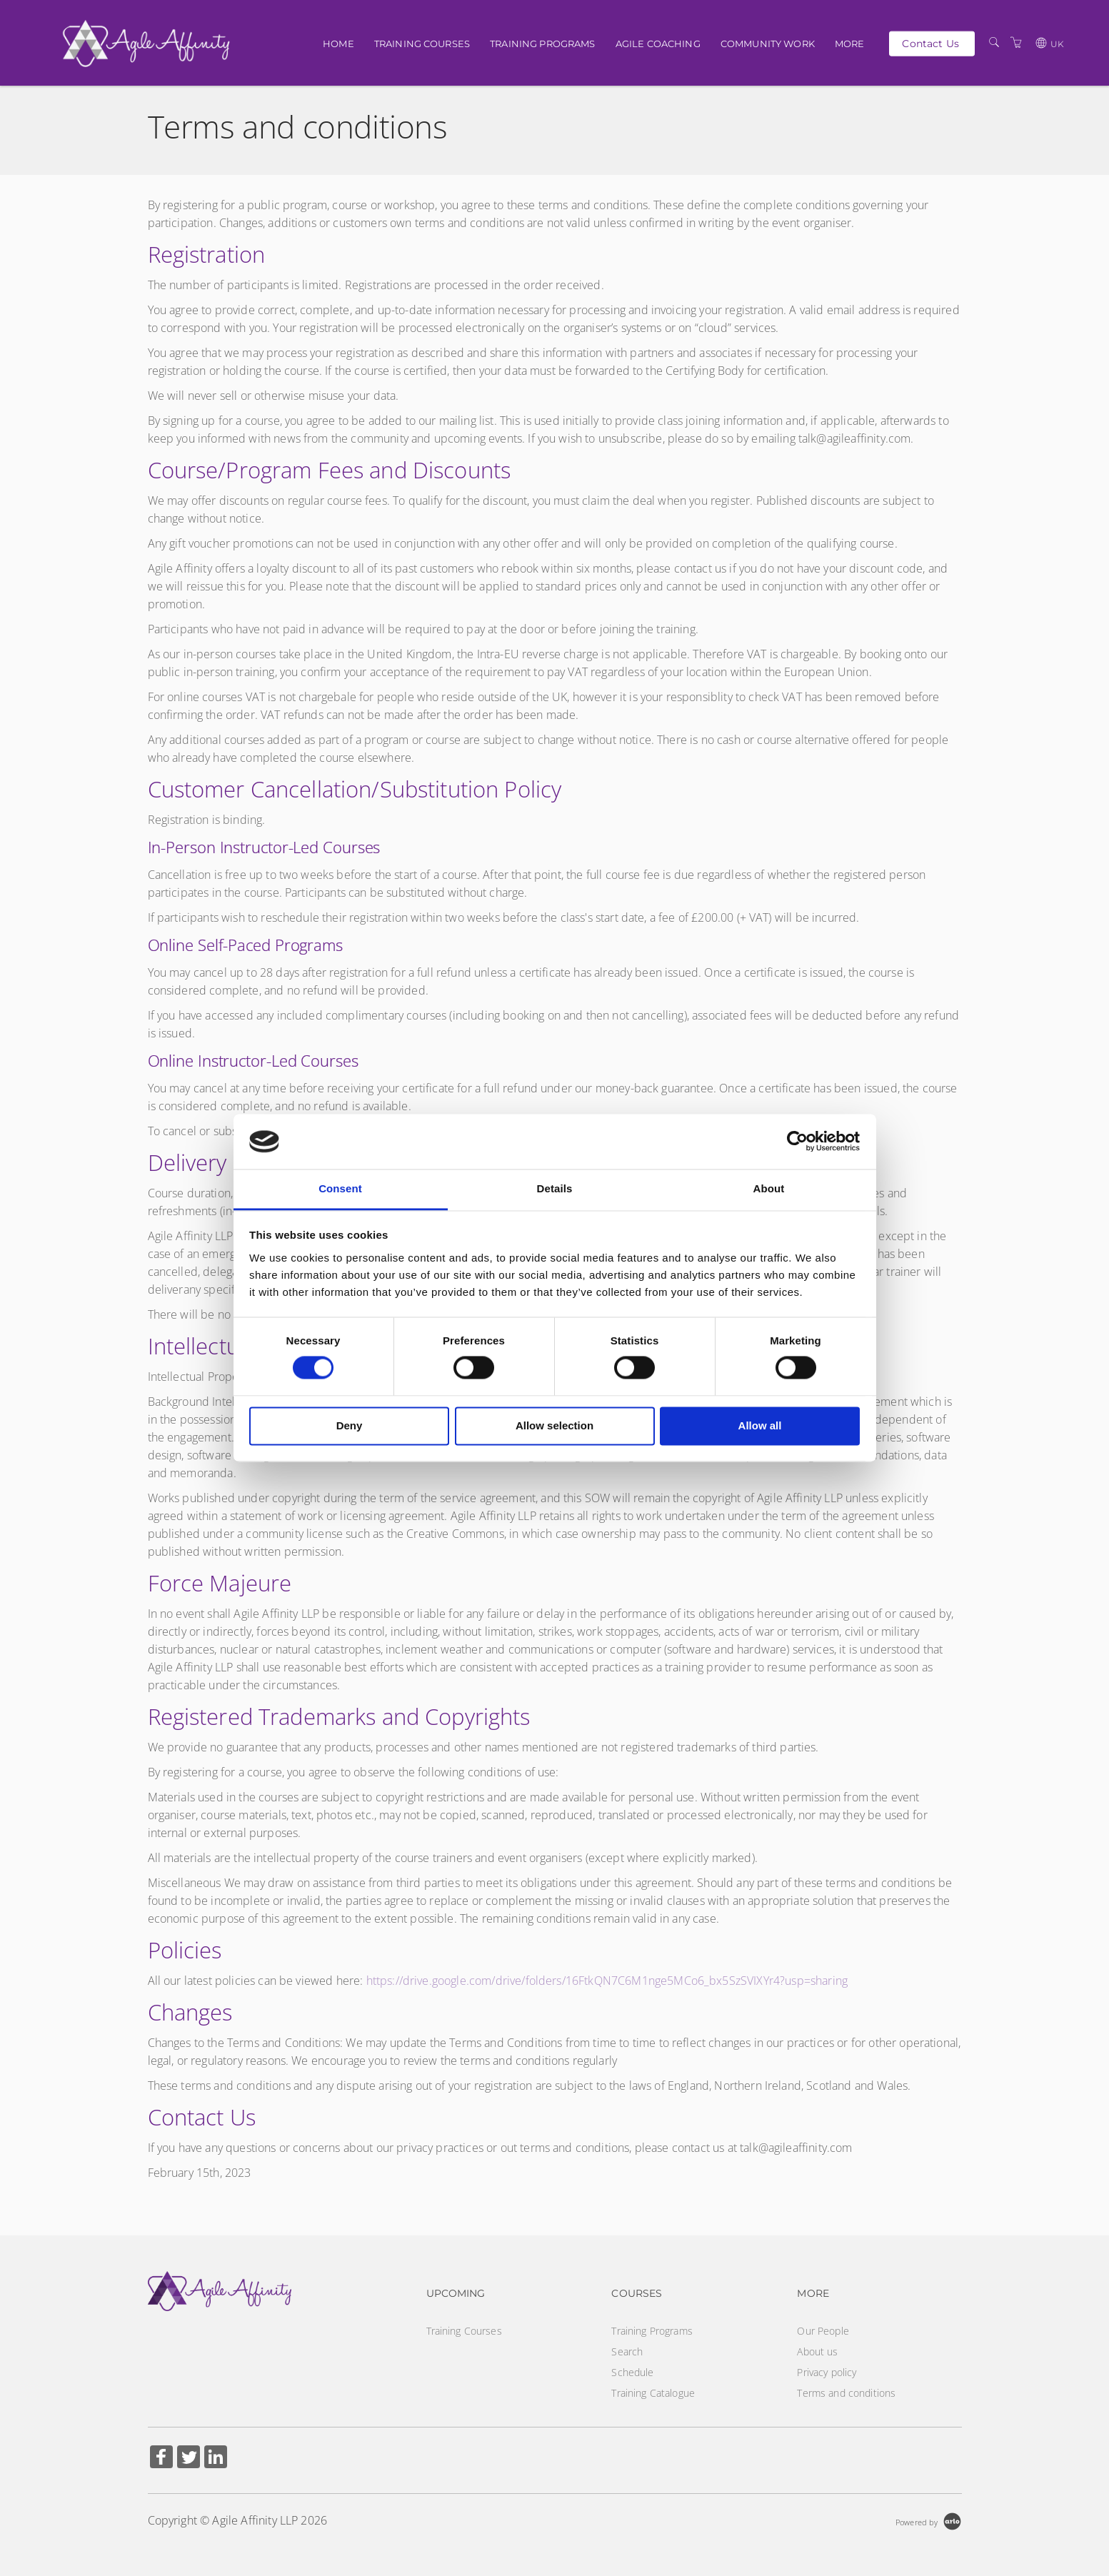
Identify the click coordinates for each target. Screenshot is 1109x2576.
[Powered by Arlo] (928, 2520)
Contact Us (930, 42)
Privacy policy (826, 2372)
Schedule (632, 2372)
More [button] (850, 43)
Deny (349, 1425)
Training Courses (422, 43)
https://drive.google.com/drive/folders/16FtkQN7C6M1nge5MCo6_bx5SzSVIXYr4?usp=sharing (607, 1980)
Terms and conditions (846, 2393)
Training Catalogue (653, 2393)
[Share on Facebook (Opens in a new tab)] (161, 2458)
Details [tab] (555, 1188)
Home (338, 43)
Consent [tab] (340, 1188)
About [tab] (769, 1188)
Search (627, 2351)
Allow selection (554, 1425)
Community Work (768, 43)
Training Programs (542, 43)
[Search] (994, 42)
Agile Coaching (658, 43)
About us (817, 2351)
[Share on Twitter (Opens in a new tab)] (188, 2458)
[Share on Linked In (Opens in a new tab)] (215, 2458)
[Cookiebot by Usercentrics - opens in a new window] (797, 1141)
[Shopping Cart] (1016, 42)
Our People (822, 2331)
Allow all (760, 1425)
